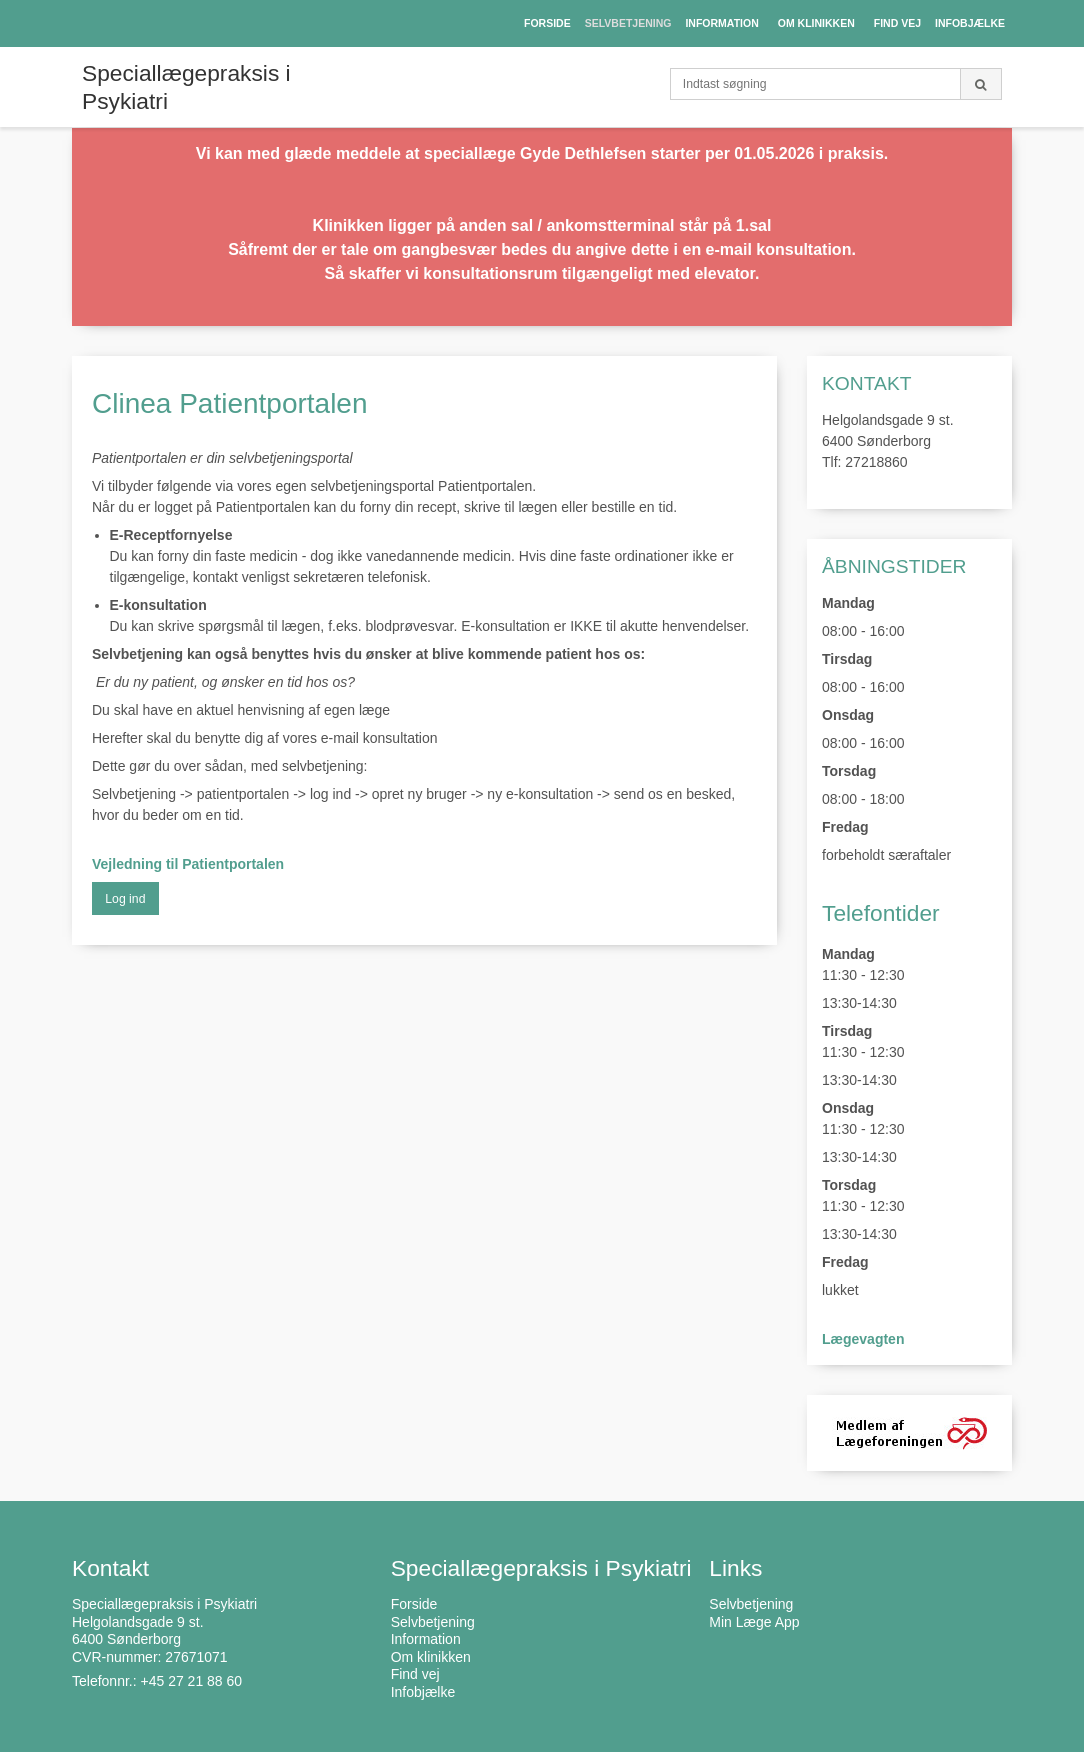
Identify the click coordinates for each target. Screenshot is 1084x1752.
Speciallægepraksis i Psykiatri (186, 87)
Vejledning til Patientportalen (188, 864)
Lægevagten (863, 1339)
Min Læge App (754, 1622)
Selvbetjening (751, 1604)
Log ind (125, 899)
